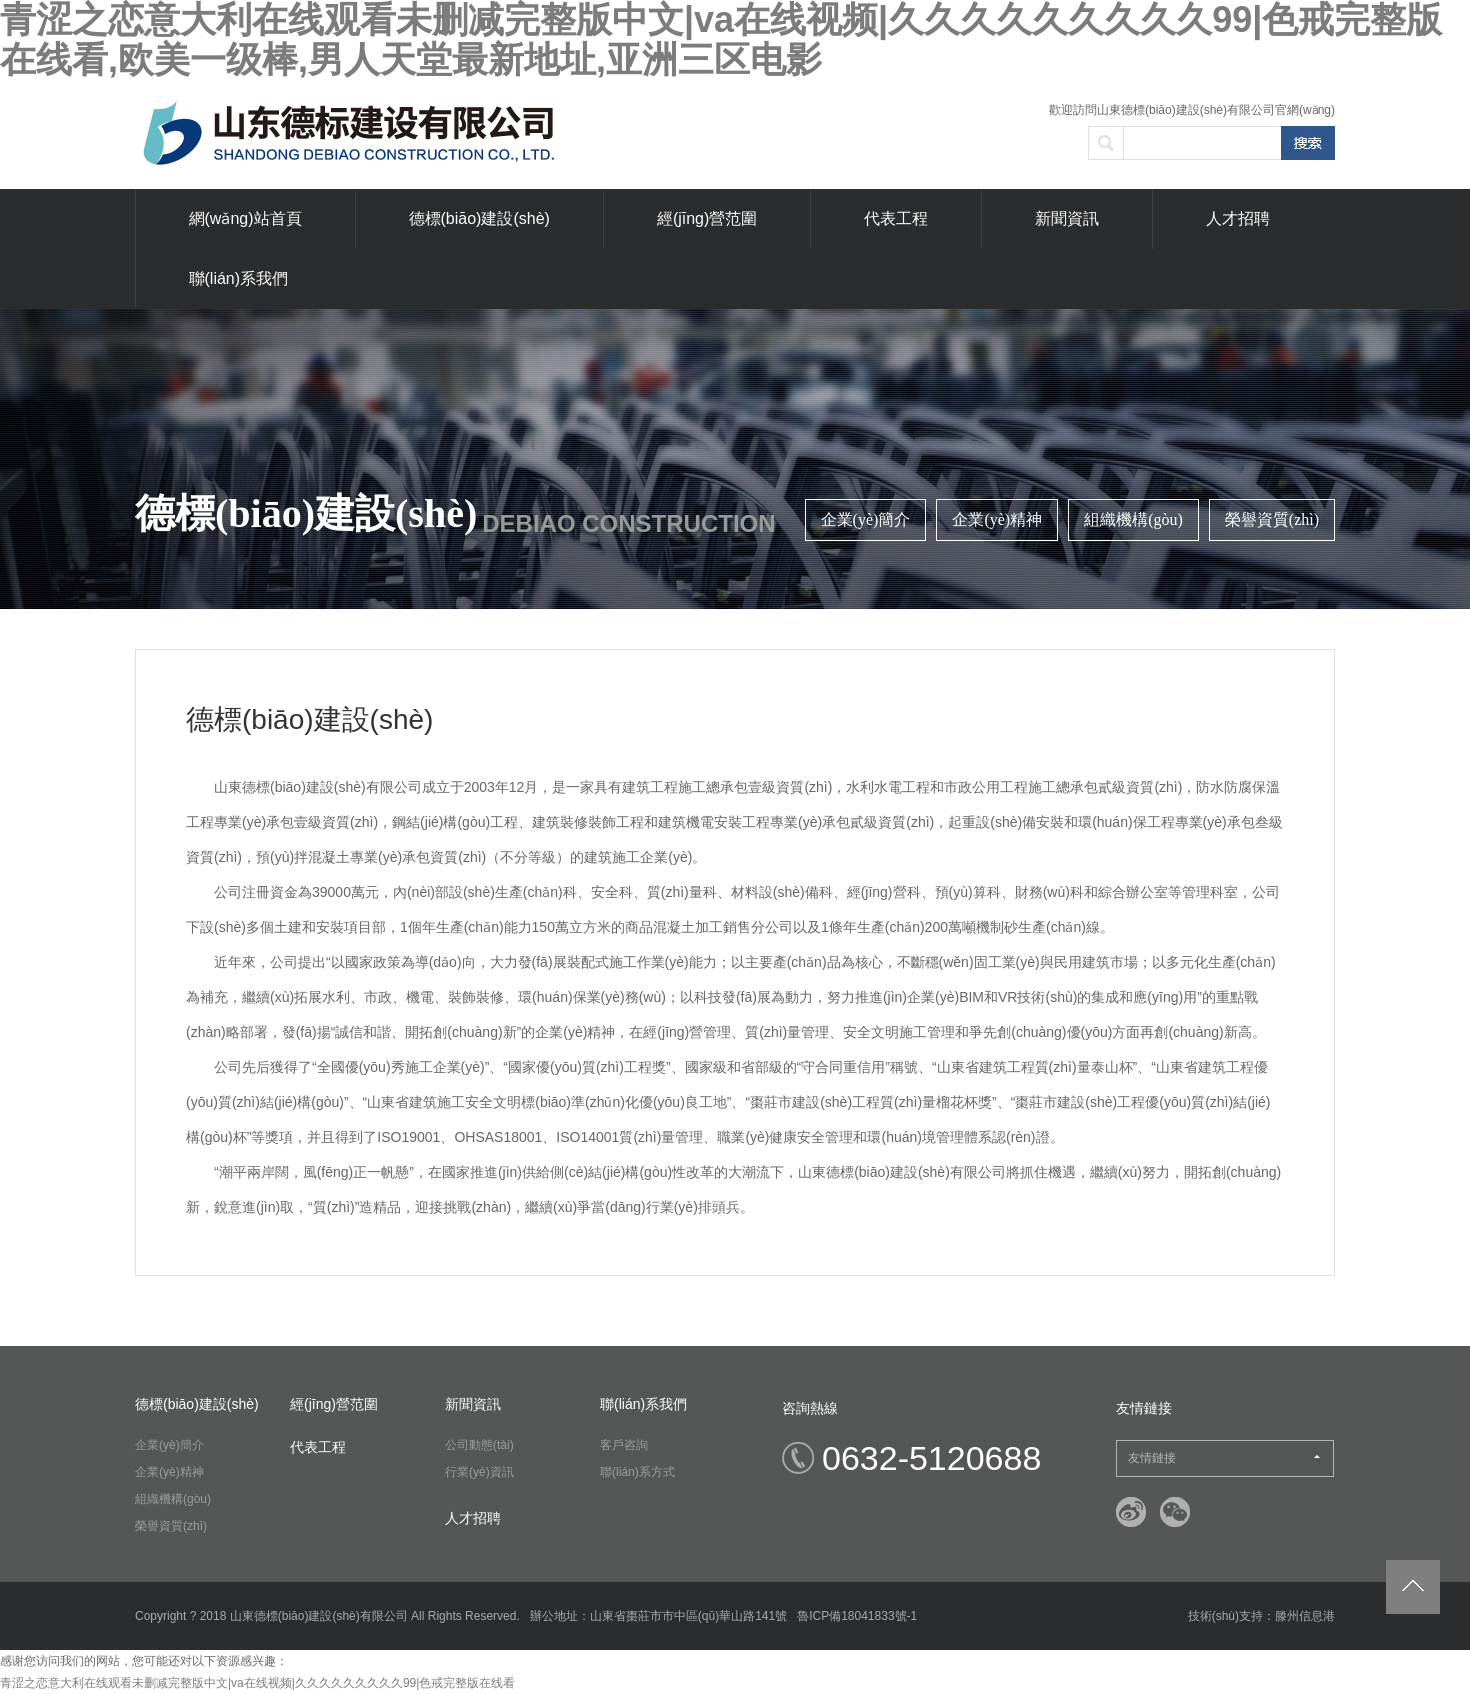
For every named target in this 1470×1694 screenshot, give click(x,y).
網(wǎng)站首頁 (245, 218)
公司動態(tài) (479, 1445)
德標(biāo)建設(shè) (479, 218)
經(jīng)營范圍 (707, 218)
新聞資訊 (1067, 218)
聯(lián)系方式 (637, 1472)
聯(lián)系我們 (239, 278)
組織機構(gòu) (1133, 519)
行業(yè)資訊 (479, 1472)
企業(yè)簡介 (866, 519)
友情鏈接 (1224, 1458)
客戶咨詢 (624, 1445)
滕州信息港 (1305, 1616)
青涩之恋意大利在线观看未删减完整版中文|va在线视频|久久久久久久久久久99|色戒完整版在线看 (257, 1683)
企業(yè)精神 (997, 519)
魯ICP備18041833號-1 (857, 1616)
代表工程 (896, 218)
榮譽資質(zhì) (1272, 519)
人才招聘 (1238, 218)
